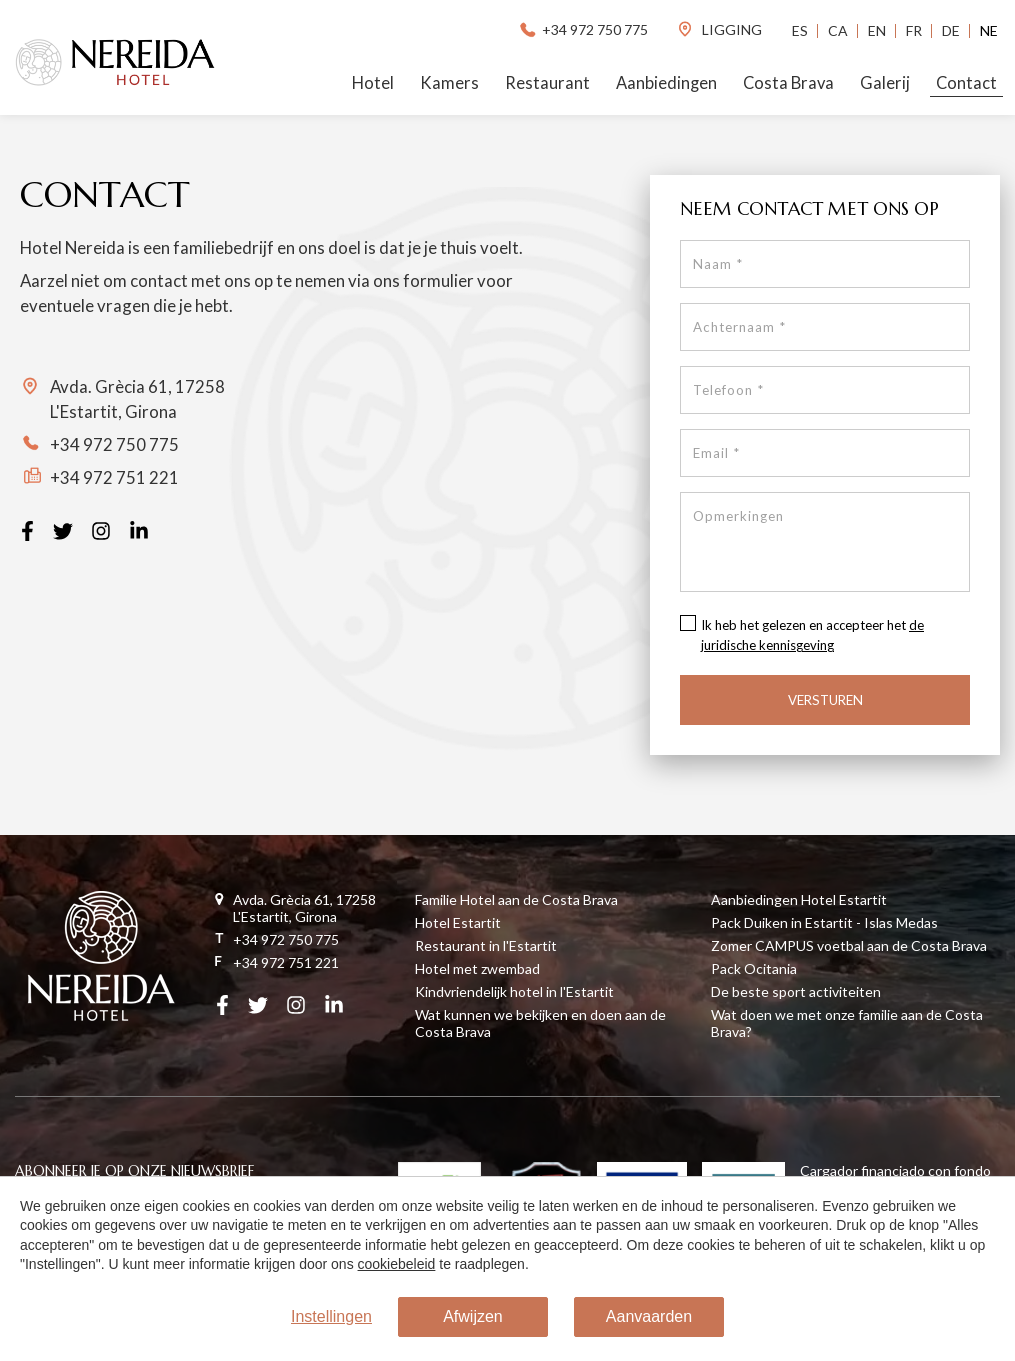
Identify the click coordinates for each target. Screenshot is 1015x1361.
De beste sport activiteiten (796, 991)
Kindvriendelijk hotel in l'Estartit (514, 991)
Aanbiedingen (666, 83)
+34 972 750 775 (582, 29)
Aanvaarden (649, 1316)
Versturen (825, 700)
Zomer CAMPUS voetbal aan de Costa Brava (849, 945)
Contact (966, 83)
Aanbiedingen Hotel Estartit (799, 899)
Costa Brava (788, 83)
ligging (719, 29)
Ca (838, 30)
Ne (989, 30)
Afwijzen (473, 1316)
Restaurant (547, 83)
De (951, 30)
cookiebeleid (397, 1264)
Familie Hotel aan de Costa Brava (516, 899)
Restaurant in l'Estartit (486, 945)
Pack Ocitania (754, 968)
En (877, 30)
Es (800, 30)
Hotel (373, 83)
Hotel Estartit (458, 922)
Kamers (449, 83)
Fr (914, 30)
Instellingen (331, 1316)
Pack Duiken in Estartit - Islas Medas (824, 922)
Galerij (885, 83)
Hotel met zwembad (477, 968)
